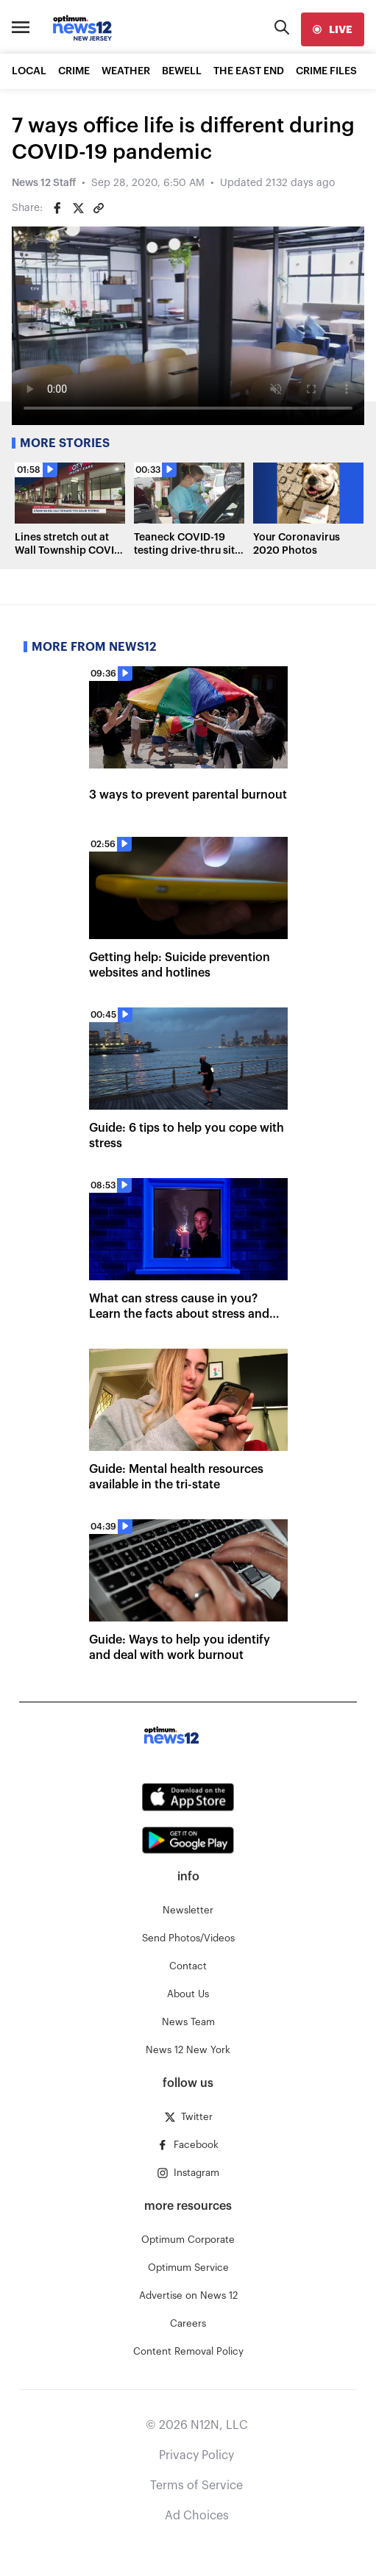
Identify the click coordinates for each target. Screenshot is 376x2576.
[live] (332, 29)
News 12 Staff (44, 183)
